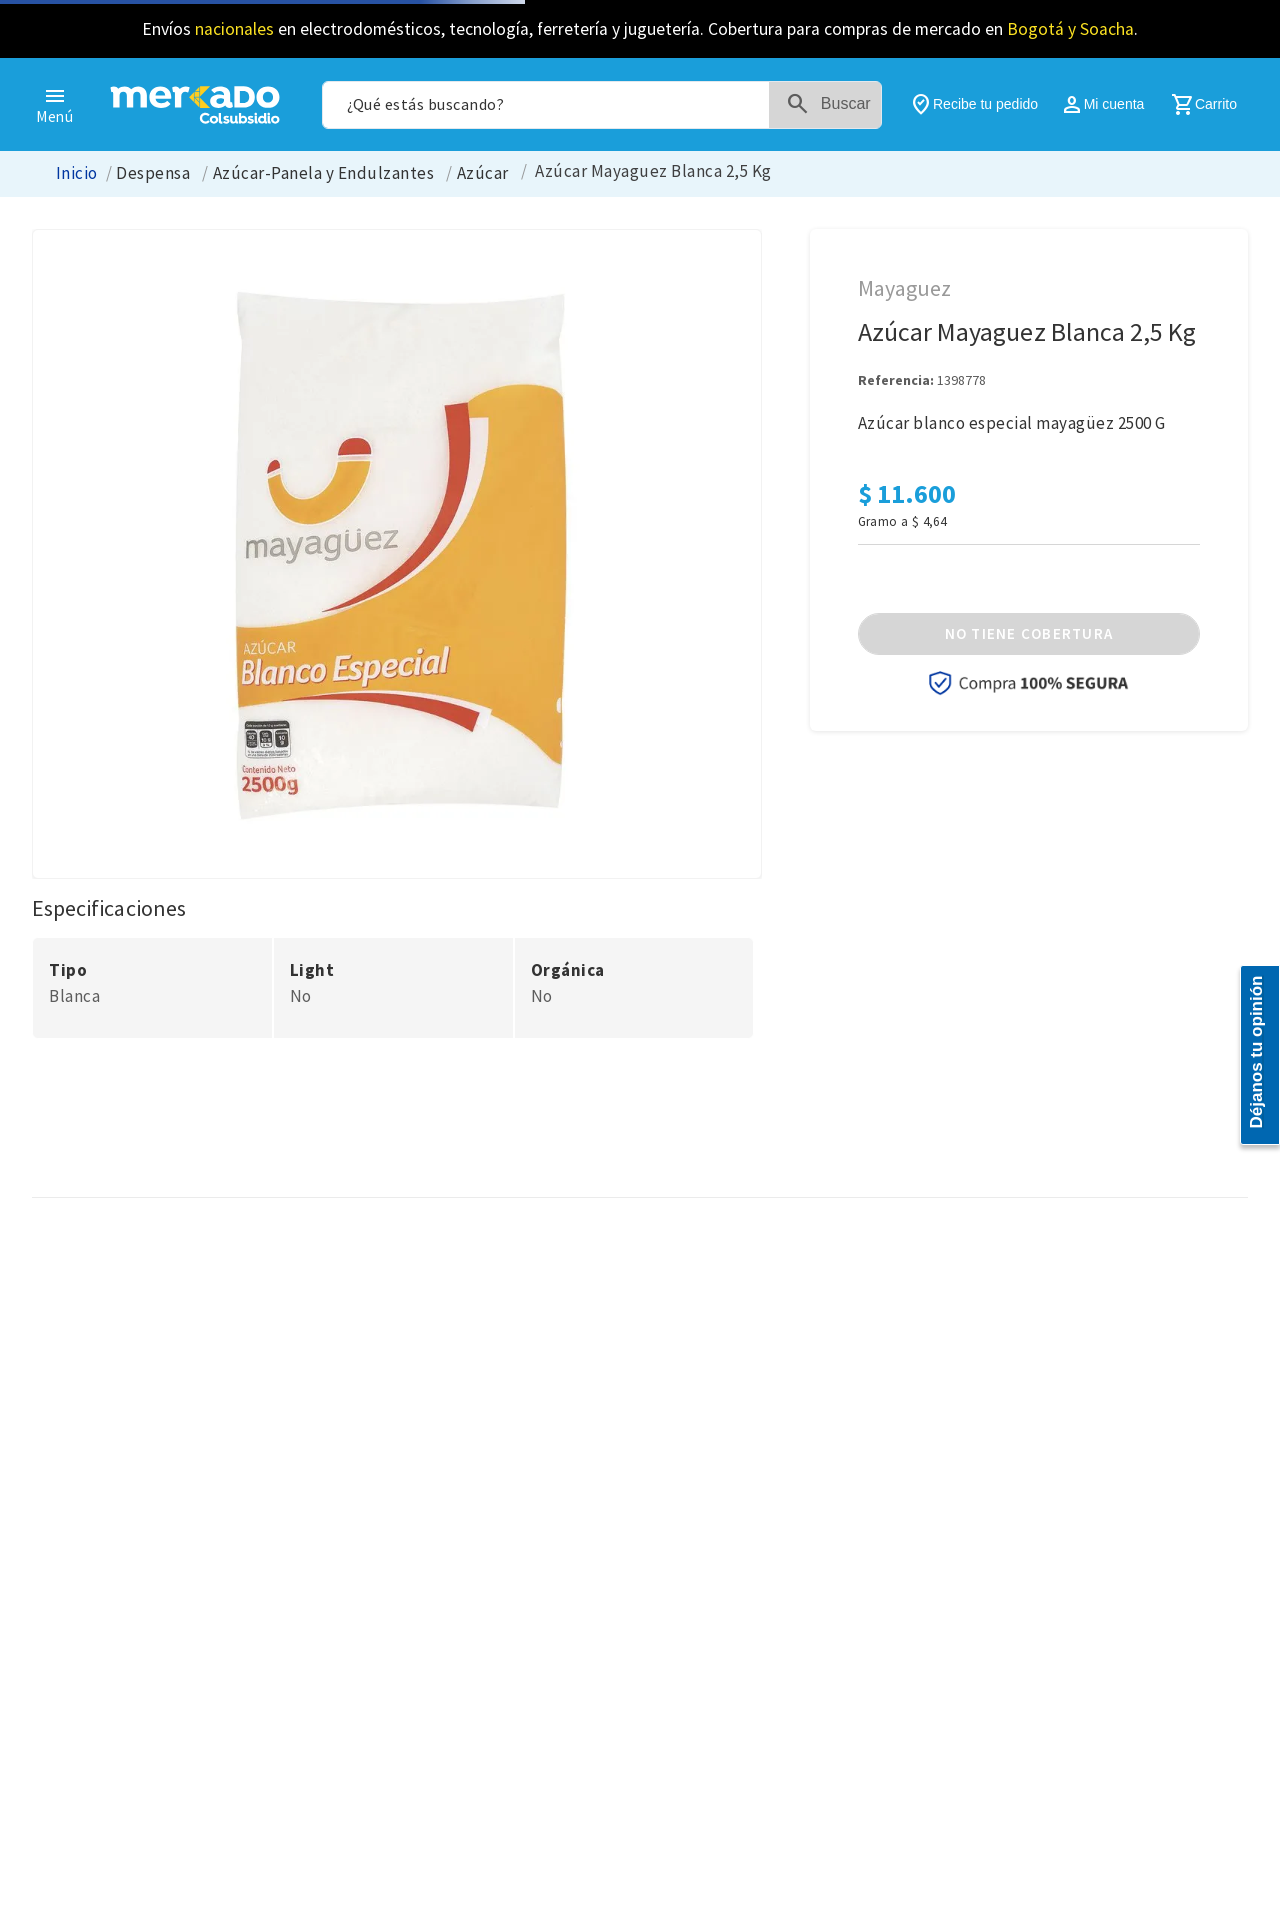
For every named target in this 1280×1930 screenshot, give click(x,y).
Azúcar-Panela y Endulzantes (323, 173)
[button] (1029, 634)
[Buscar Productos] (833, 105)
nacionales (234, 29)
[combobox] (601, 105)
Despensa (153, 173)
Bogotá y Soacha (1070, 29)
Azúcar (483, 173)
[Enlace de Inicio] (77, 173)
